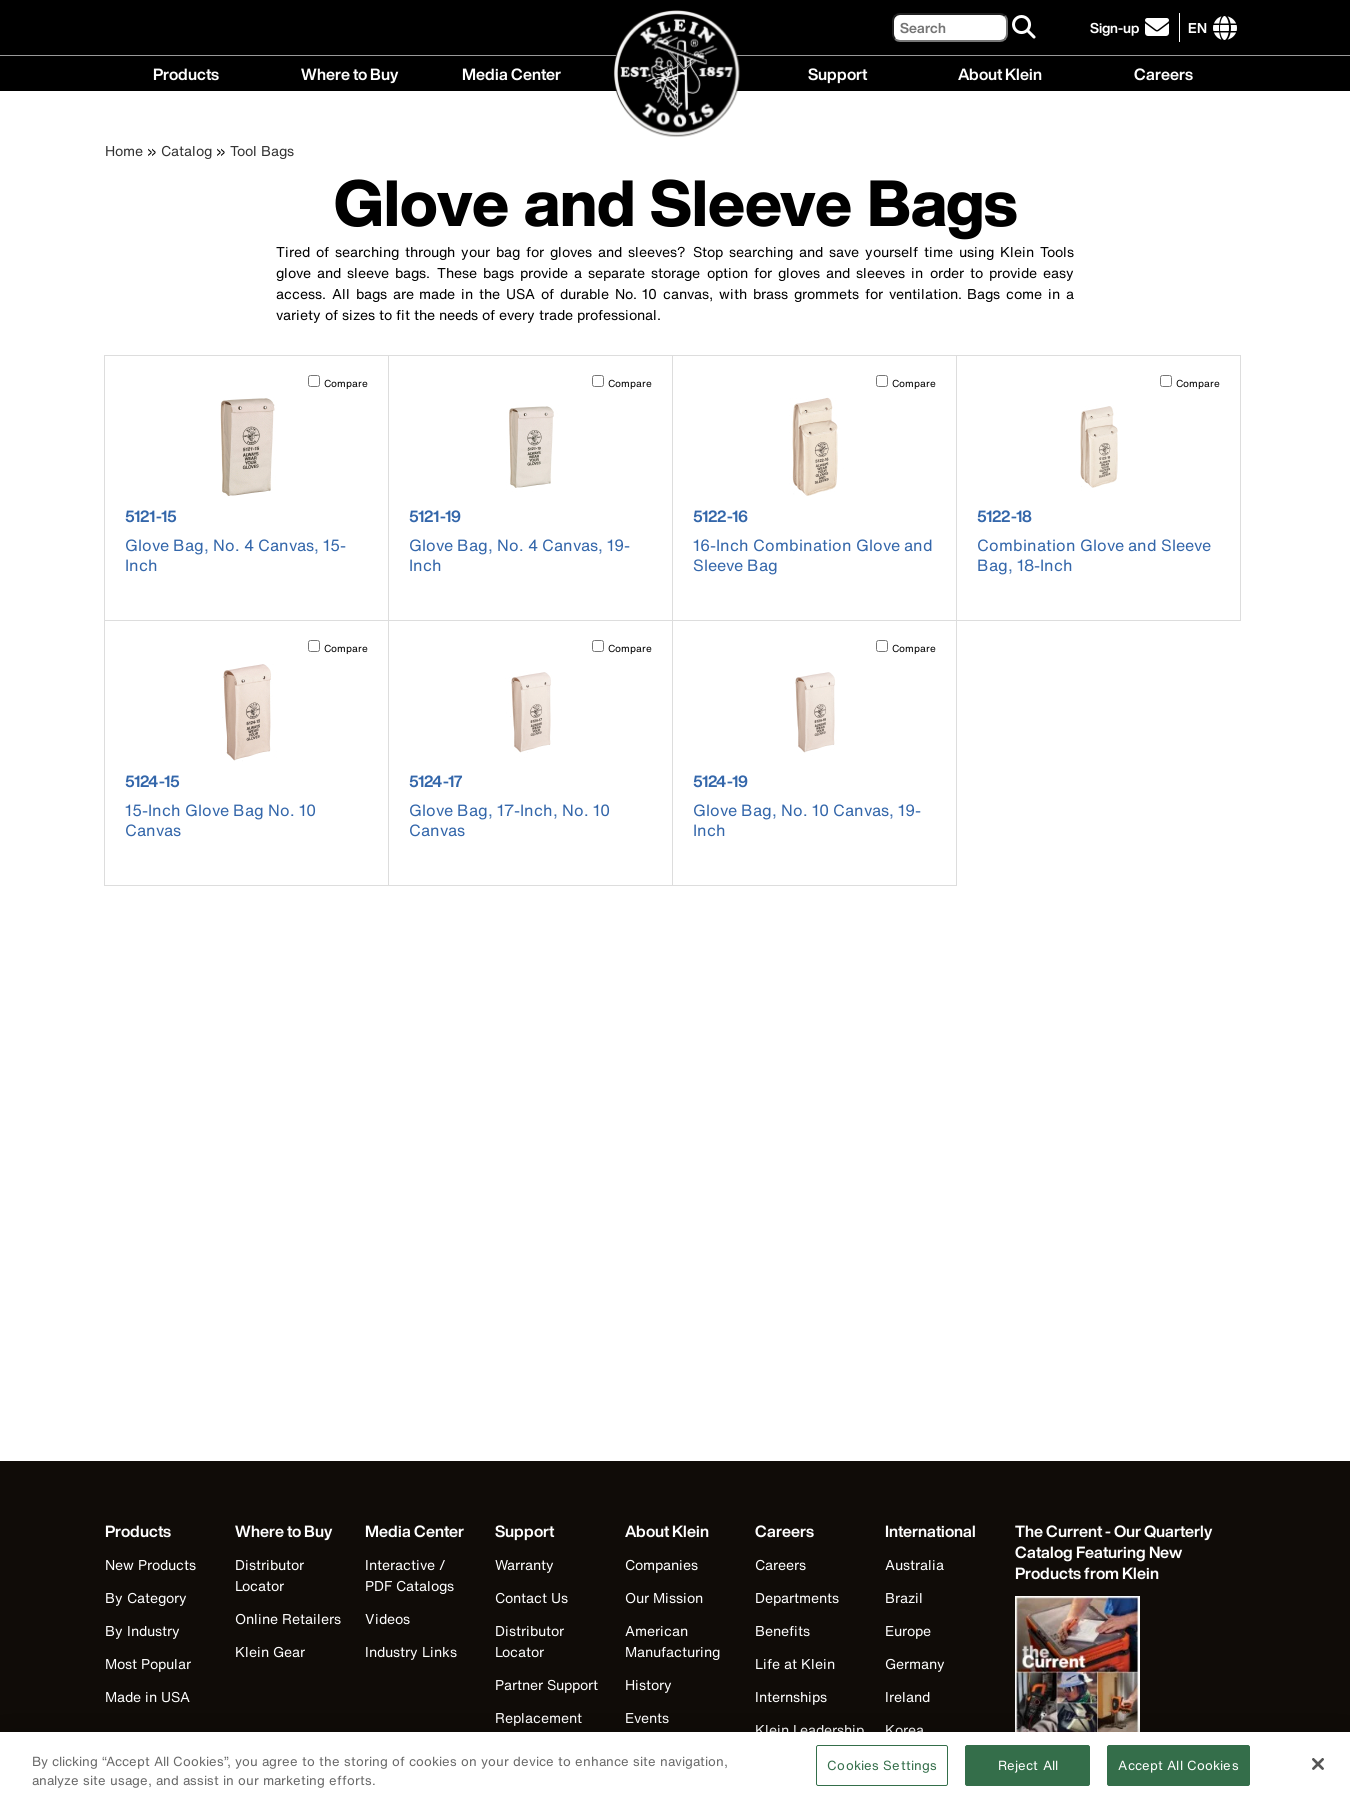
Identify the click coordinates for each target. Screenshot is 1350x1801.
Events (647, 1717)
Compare (346, 383)
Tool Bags (262, 150)
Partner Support (546, 1684)
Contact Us (531, 1597)
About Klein (1000, 72)
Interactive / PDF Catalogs (409, 1575)
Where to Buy (349, 72)
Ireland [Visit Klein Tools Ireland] (907, 1696)
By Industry (142, 1630)
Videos (387, 1618)
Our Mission (664, 1597)
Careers (1163, 72)
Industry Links (411, 1651)
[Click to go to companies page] (1197, 27)
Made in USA (147, 1696)
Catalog (186, 150)
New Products (150, 1564)
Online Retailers (288, 1618)
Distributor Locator (269, 1575)
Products (186, 72)
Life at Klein (795, 1663)
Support (837, 72)
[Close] (1318, 1774)
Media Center (511, 72)
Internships (791, 1696)
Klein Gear (270, 1651)
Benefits (782, 1630)
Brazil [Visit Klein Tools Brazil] (904, 1597)
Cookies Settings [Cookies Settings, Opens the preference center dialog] (882, 1775)
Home (124, 150)
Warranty (524, 1564)
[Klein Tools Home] (675, 74)
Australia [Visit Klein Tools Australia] (914, 1564)
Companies (661, 1564)
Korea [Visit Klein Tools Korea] (904, 1729)
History (648, 1684)
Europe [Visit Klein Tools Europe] (908, 1630)
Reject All (1028, 1775)
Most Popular (148, 1663)
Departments (797, 1597)
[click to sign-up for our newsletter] (1132, 27)
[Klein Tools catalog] (1115, 1552)
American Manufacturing (672, 1641)
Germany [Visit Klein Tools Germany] (915, 1663)
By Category (146, 1597)
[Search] (950, 27)
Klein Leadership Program (809, 1740)
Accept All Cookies (1178, 1775)
